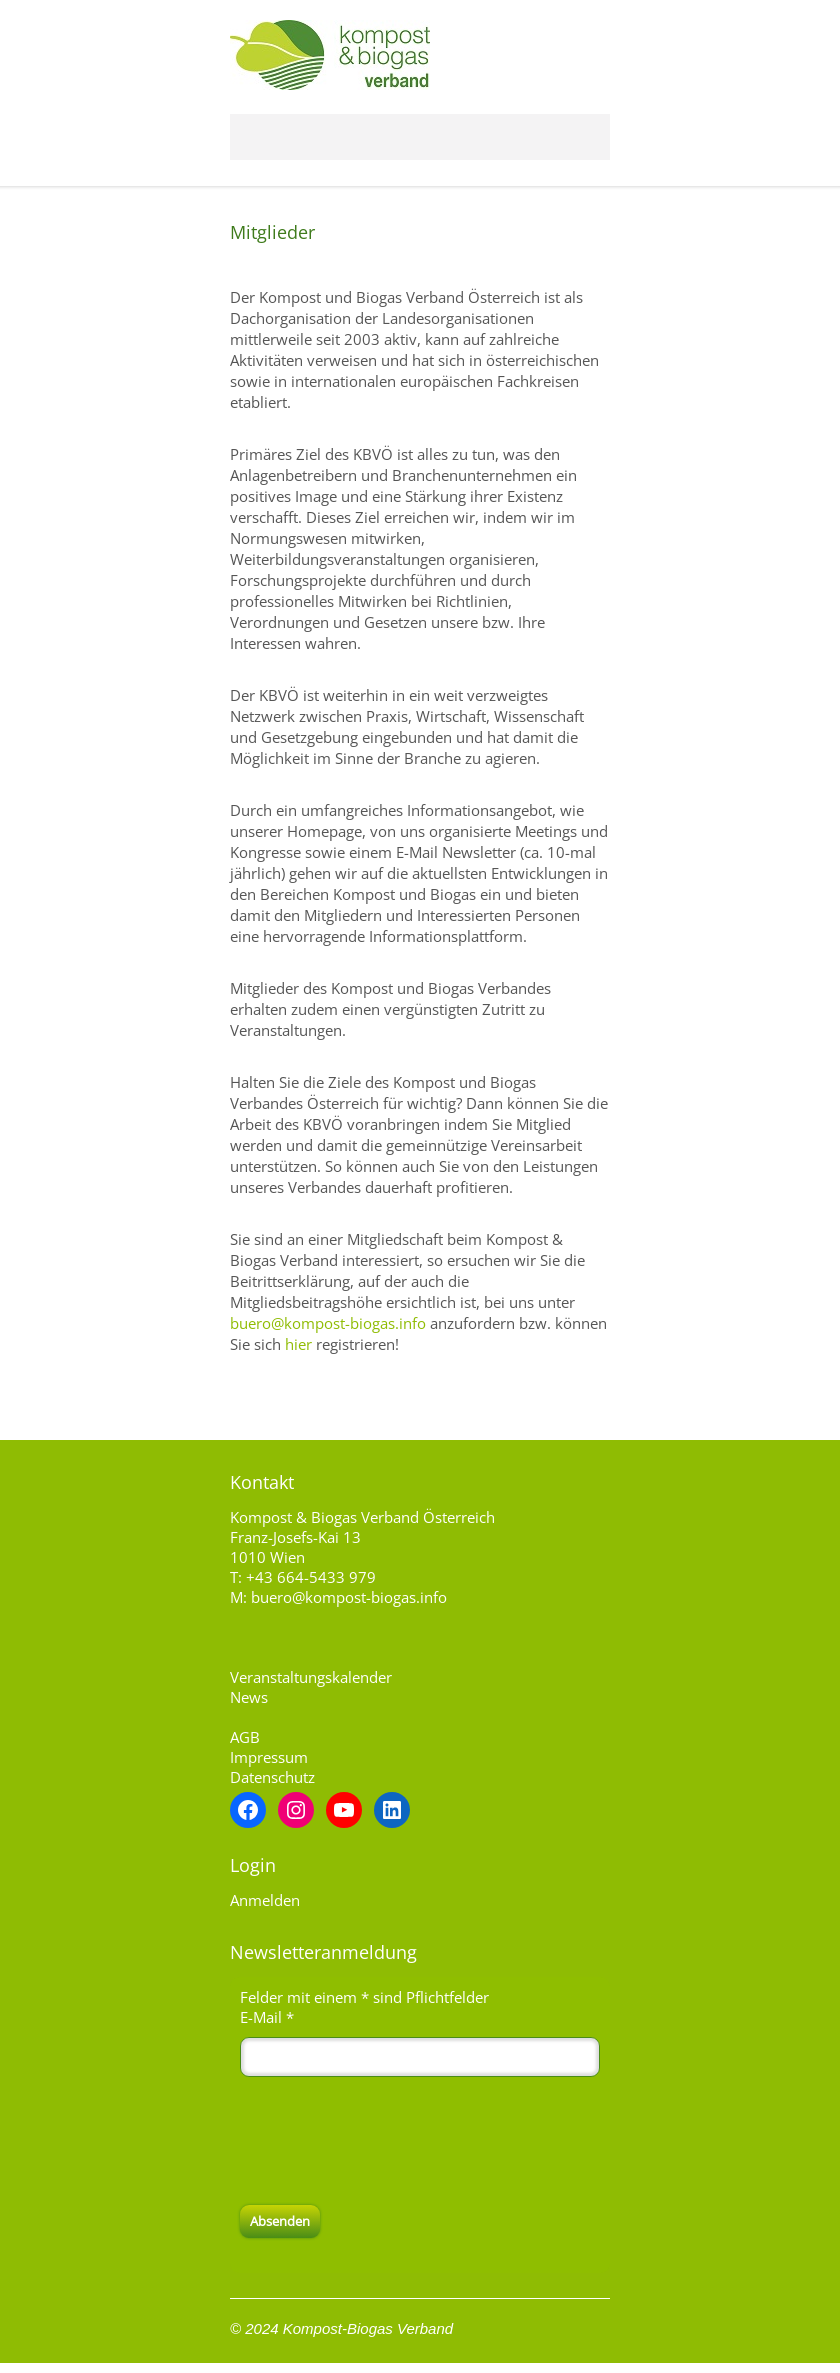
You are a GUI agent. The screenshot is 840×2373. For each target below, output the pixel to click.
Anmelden (265, 1900)
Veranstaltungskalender (311, 1677)
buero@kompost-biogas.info (328, 1323)
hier (298, 1344)
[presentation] (392, 2141)
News (249, 1697)
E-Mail (267, 2017)
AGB (245, 1737)
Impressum (269, 1757)
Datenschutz (272, 1777)
